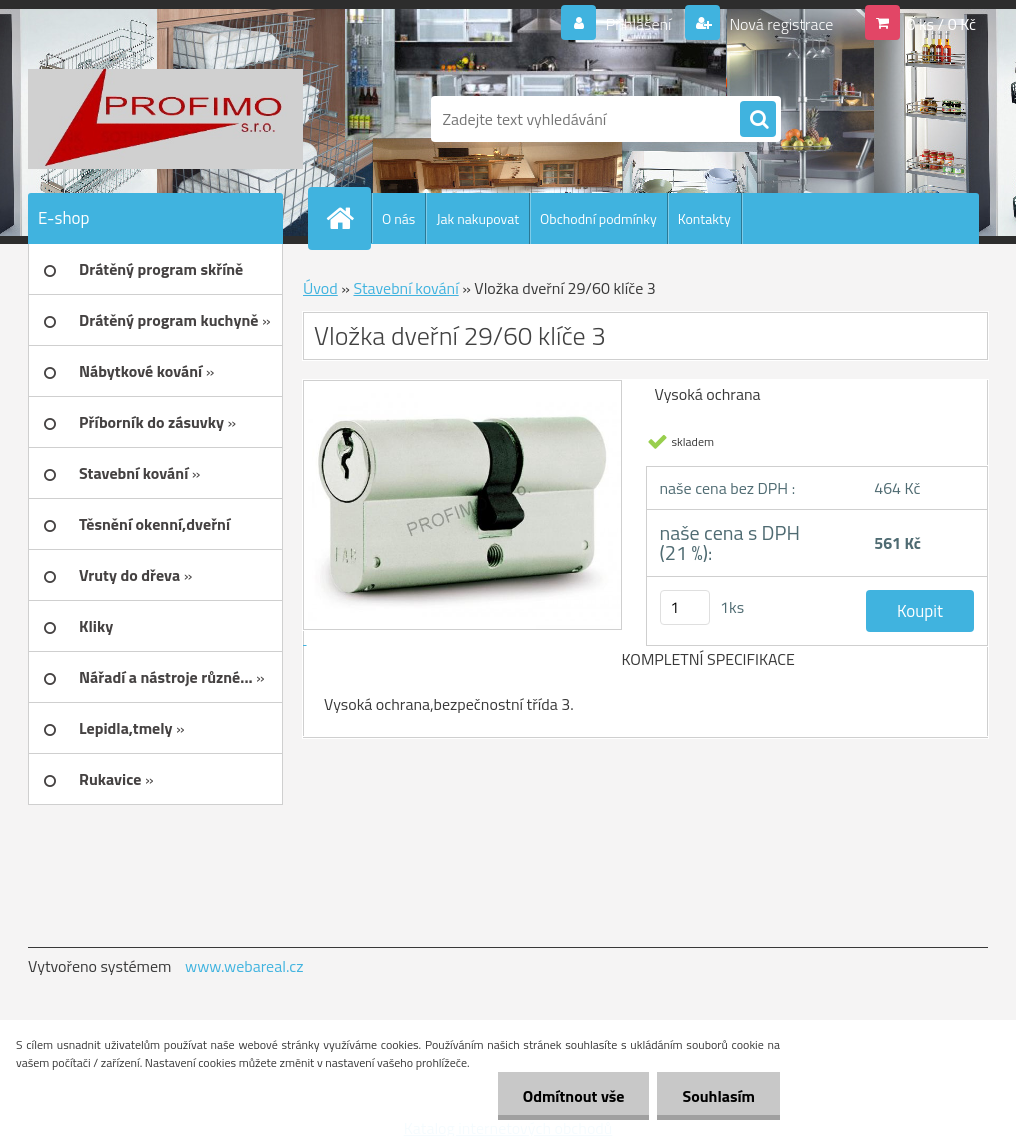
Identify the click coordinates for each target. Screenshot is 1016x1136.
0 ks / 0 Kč (941, 24)
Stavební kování (405, 288)
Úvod (320, 288)
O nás (398, 218)
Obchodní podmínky (598, 218)
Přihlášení (638, 24)
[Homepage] (348, 218)
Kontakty (704, 218)
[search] (758, 120)
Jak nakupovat (477, 218)
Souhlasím (718, 1096)
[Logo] (165, 119)
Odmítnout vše (574, 1096)
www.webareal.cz (244, 966)
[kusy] (685, 607)
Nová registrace (780, 24)
